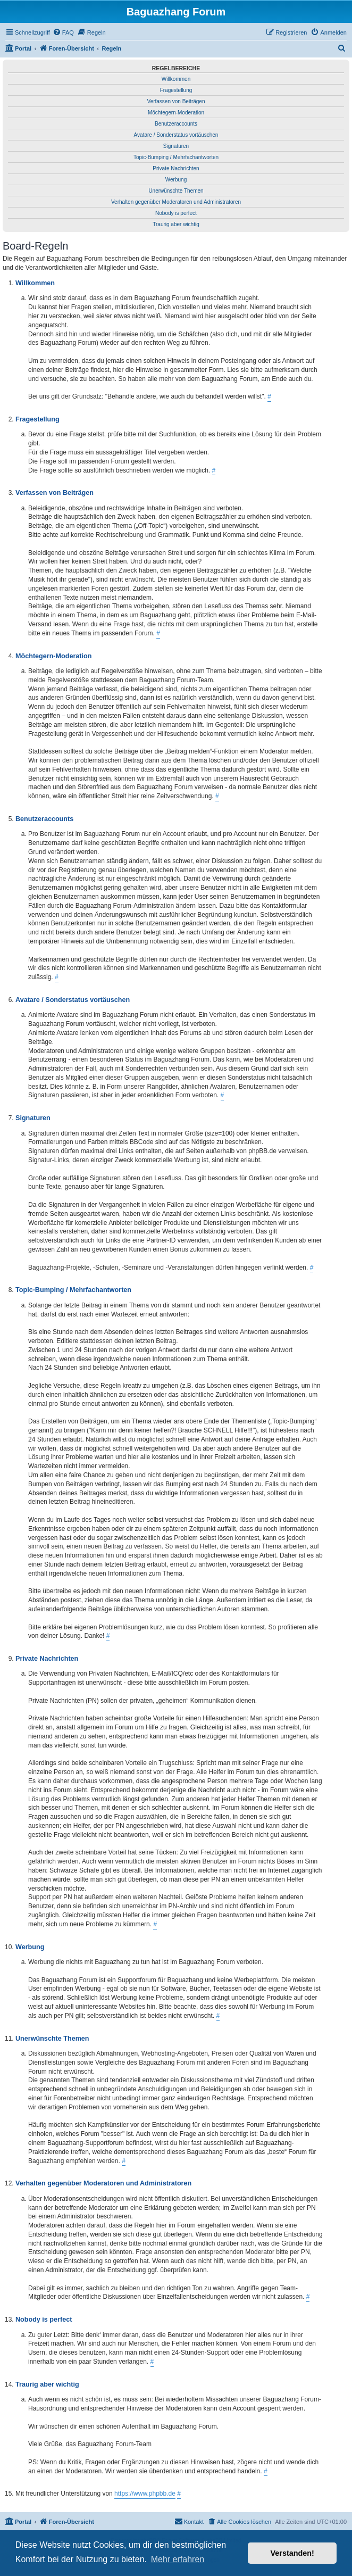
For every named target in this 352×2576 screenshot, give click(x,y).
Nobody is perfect (176, 213)
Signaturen (176, 146)
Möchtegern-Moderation (176, 112)
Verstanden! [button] (292, 2553)
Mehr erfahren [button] (178, 2559)
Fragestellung (176, 90)
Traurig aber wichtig (176, 224)
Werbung (176, 180)
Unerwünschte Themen (175, 191)
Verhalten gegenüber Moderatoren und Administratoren (176, 202)
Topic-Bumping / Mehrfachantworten (176, 157)
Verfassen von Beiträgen (176, 101)
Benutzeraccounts (176, 124)
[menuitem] (63, 32)
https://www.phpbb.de (144, 2493)
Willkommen (176, 79)
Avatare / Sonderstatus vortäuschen (176, 135)
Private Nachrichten (176, 168)
